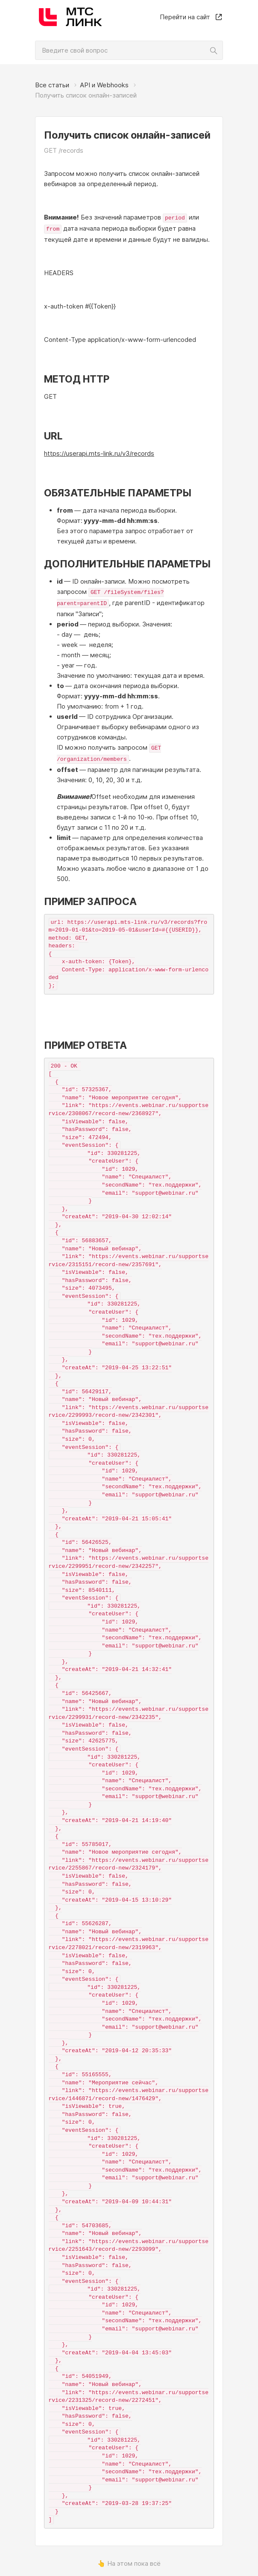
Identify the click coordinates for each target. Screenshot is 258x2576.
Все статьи (52, 85)
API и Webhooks (104, 85)
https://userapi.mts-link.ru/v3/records (99, 452)
